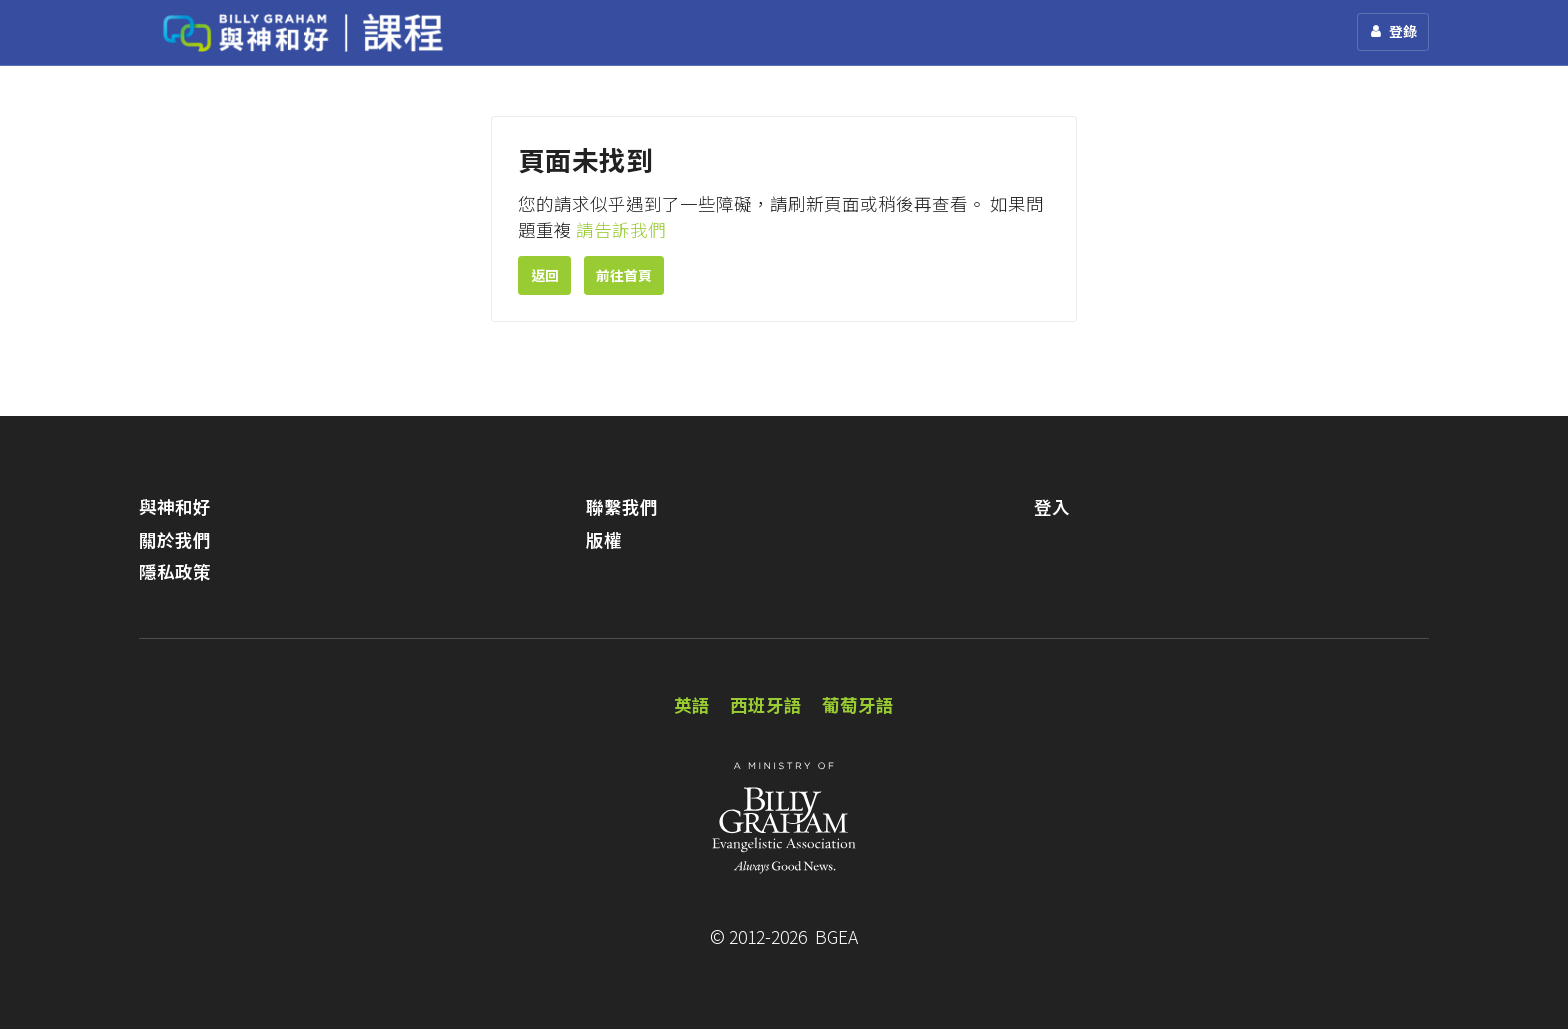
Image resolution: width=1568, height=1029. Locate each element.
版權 (604, 539)
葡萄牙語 (858, 704)
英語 (692, 704)
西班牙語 (766, 704)
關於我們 (175, 539)
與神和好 (175, 506)
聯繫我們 (622, 506)
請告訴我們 (621, 229)
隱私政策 (175, 571)
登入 (1052, 506)
